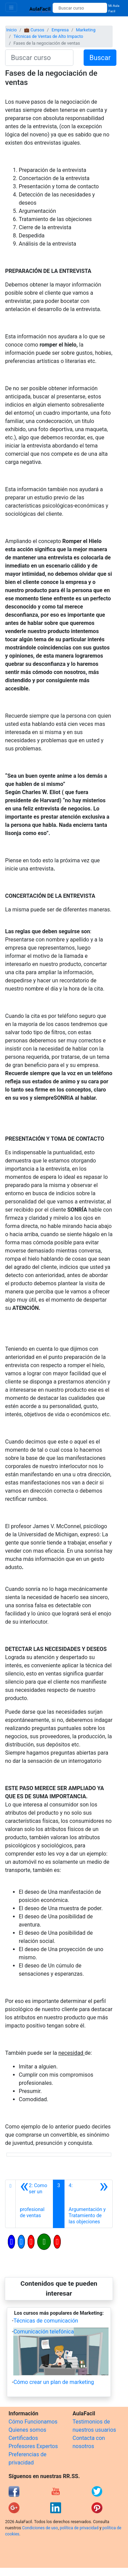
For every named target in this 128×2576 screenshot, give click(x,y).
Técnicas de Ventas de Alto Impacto (48, 36)
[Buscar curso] (80, 8)
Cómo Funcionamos (33, 2421)
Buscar (100, 58)
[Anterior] (34, 2204)
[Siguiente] (88, 2204)
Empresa (60, 29)
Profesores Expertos (33, 2446)
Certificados (23, 2438)
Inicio (11, 29)
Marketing (85, 29)
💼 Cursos (34, 29)
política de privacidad (79, 2528)
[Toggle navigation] (11, 7)
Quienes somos (27, 2430)
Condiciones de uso (40, 2528)
